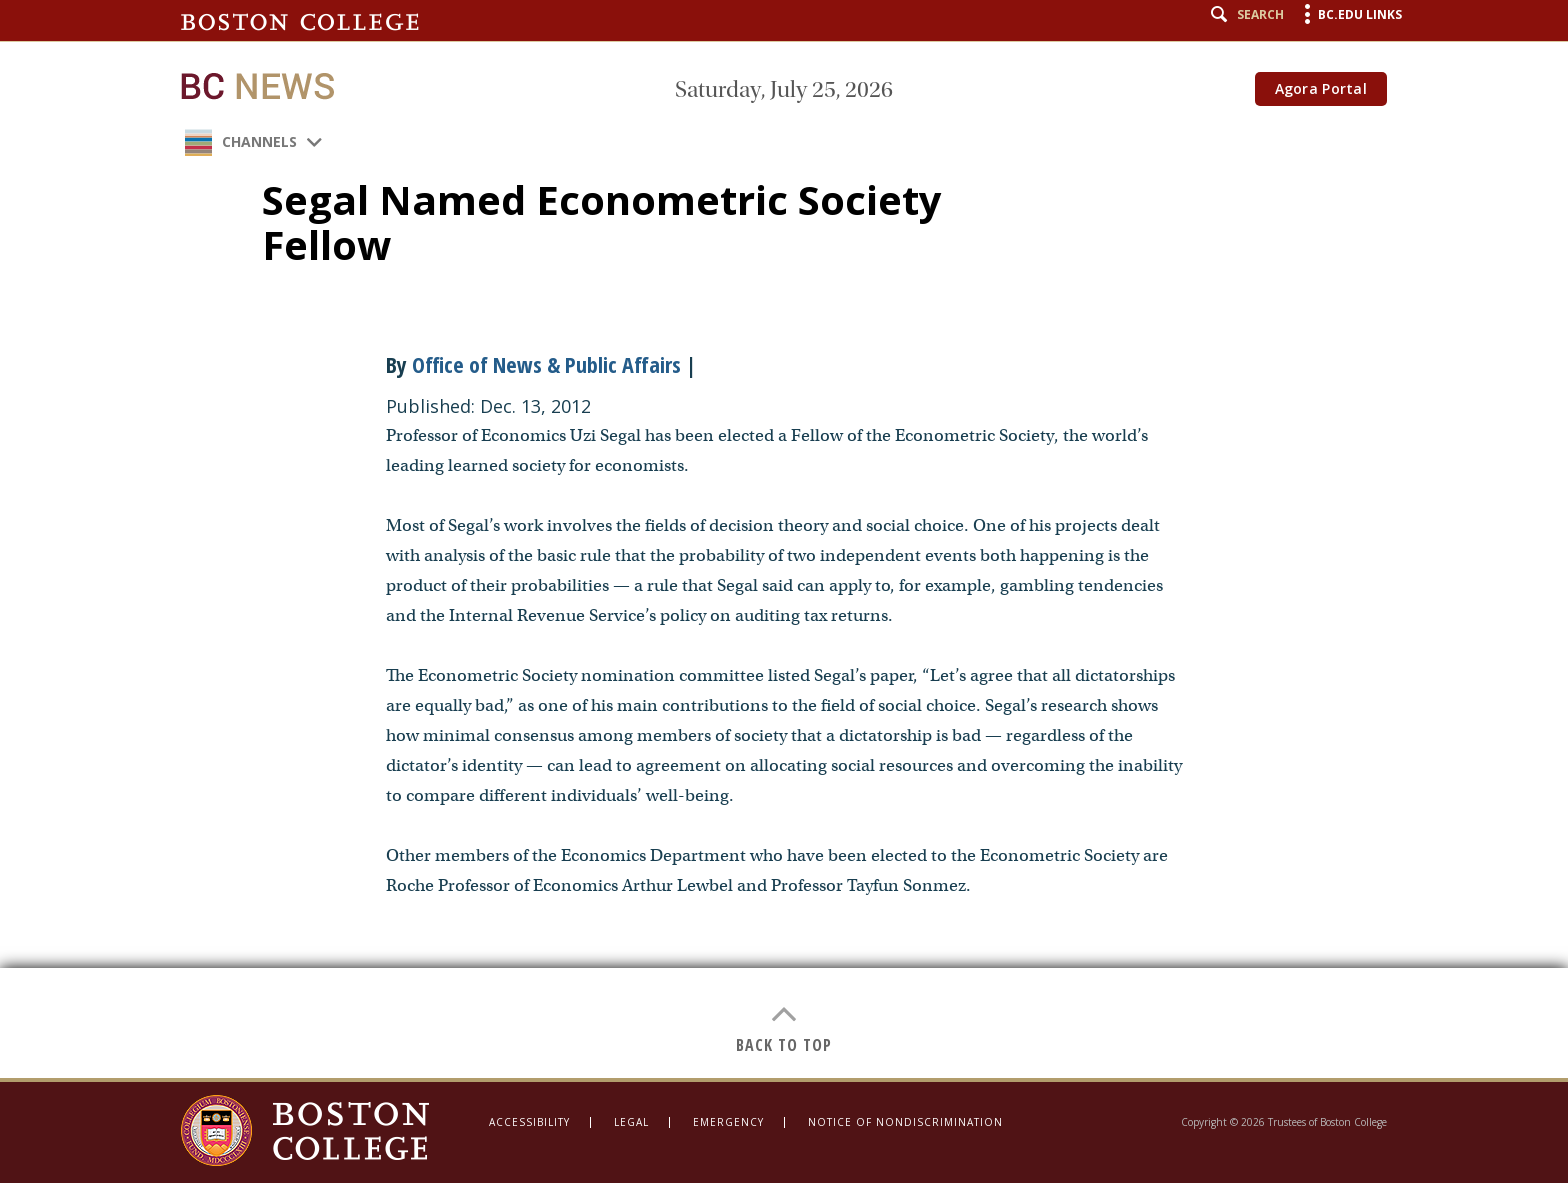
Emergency (728, 1122)
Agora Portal (1321, 88)
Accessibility (529, 1122)
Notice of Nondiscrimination (905, 1122)
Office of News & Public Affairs (546, 364)
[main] (784, 539)
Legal (631, 1122)
